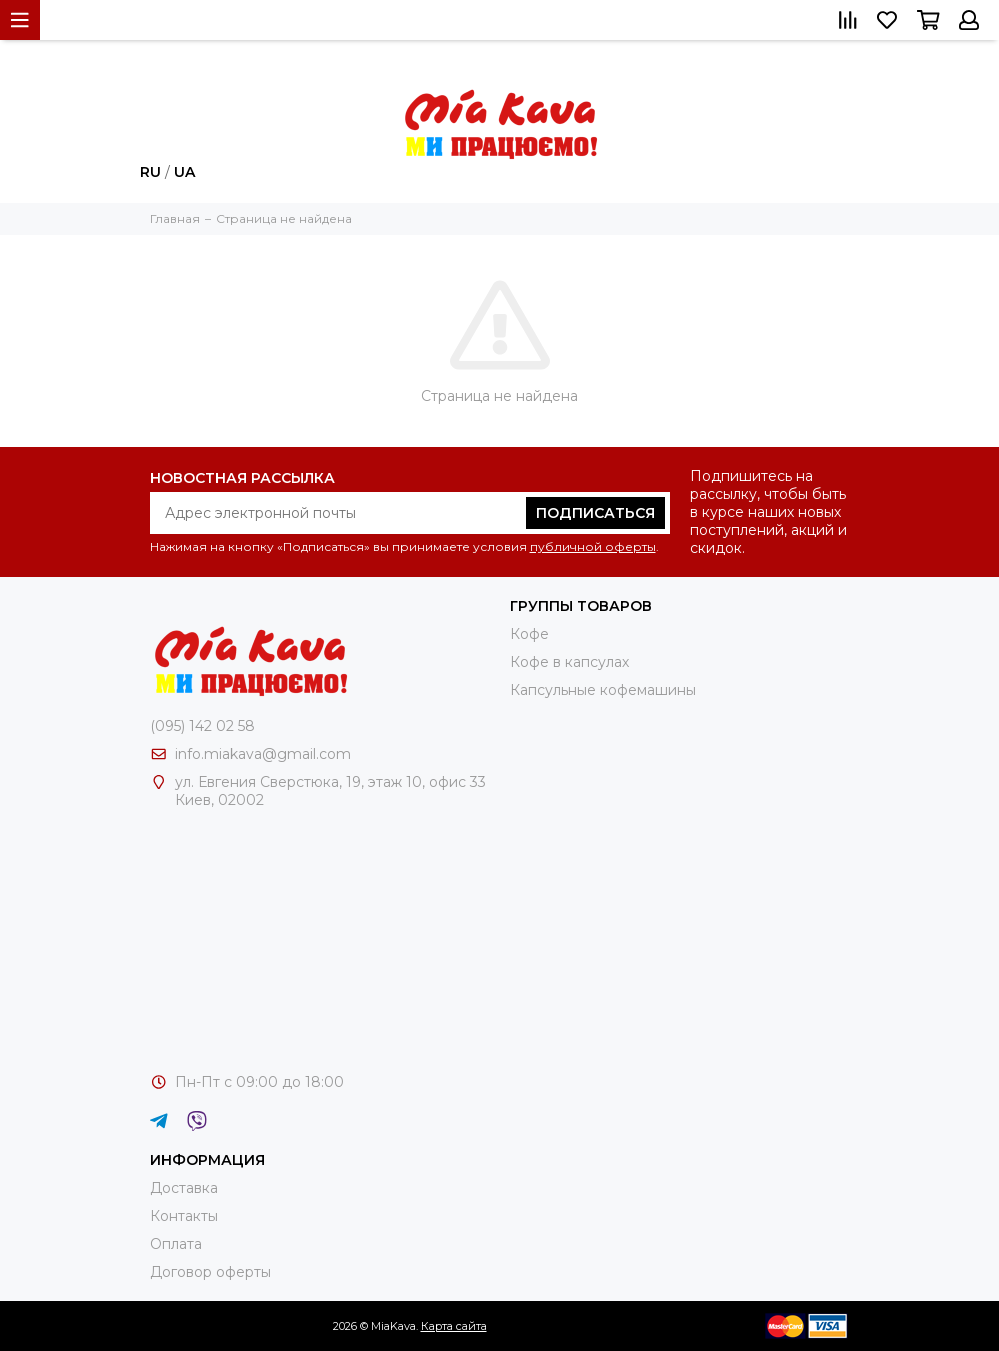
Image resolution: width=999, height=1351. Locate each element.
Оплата (176, 1244)
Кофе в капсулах (569, 662)
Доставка (184, 1188)
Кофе (529, 634)
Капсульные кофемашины (603, 690)
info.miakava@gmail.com (263, 754)
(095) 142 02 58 (202, 726)
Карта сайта (454, 1326)
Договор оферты (210, 1272)
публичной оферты (593, 546)
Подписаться (595, 513)
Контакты (184, 1216)
